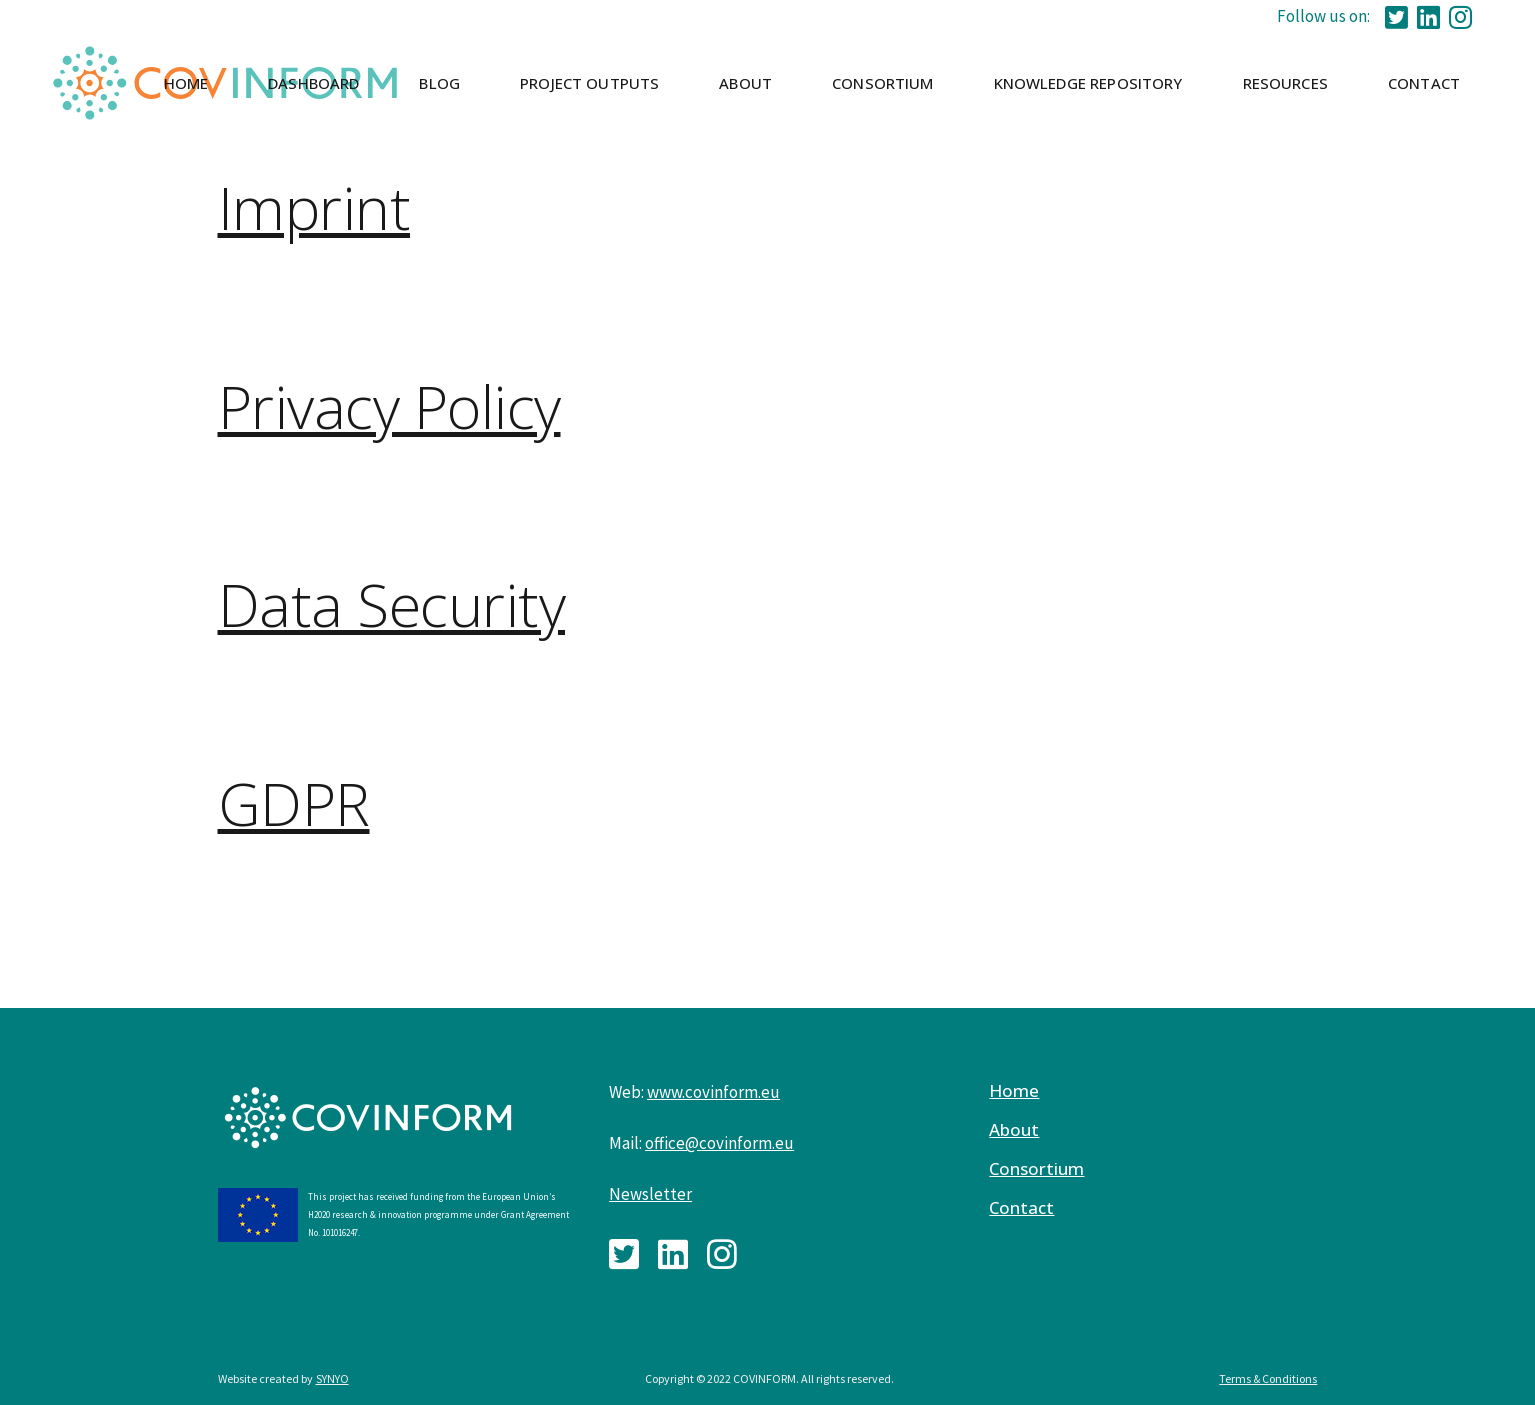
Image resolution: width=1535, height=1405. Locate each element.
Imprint (314, 207)
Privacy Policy (389, 406)
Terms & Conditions (1268, 1378)
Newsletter (650, 1194)
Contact (1021, 1208)
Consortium (1036, 1169)
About (1014, 1130)
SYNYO (332, 1378)
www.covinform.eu (713, 1092)
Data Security (392, 604)
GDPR (294, 803)
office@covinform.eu (719, 1143)
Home (1014, 1091)
